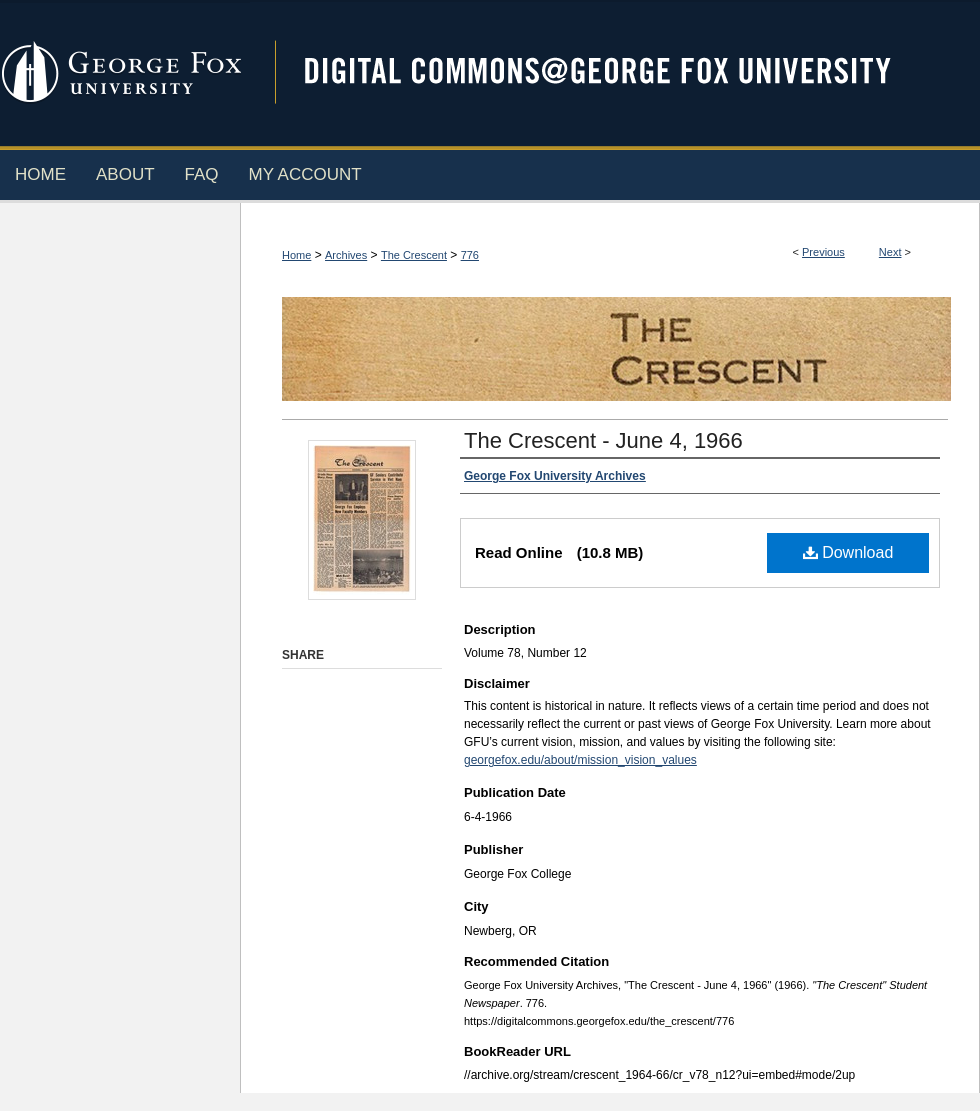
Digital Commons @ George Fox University (615, 72)
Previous (823, 252)
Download (848, 552)
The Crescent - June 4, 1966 (603, 440)
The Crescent (414, 255)
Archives (346, 255)
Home (296, 255)
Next (890, 252)
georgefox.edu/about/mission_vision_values (580, 760)
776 (470, 255)
